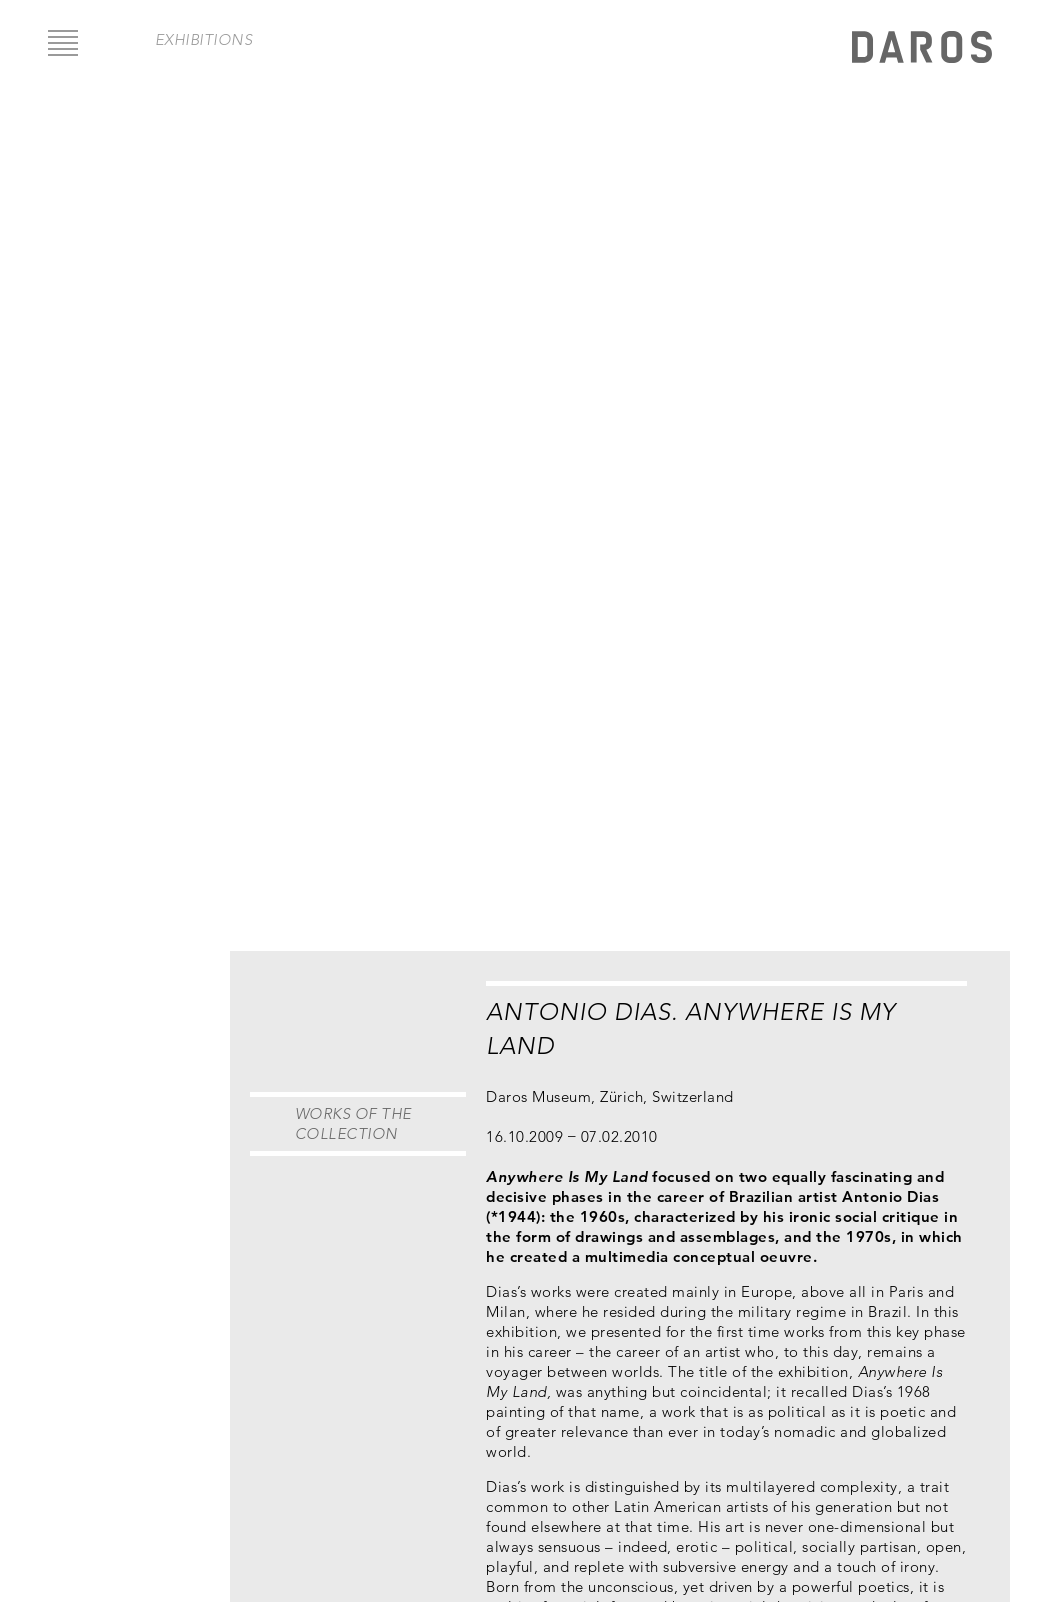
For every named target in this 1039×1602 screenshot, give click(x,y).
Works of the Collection (353, 1123)
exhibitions (204, 39)
